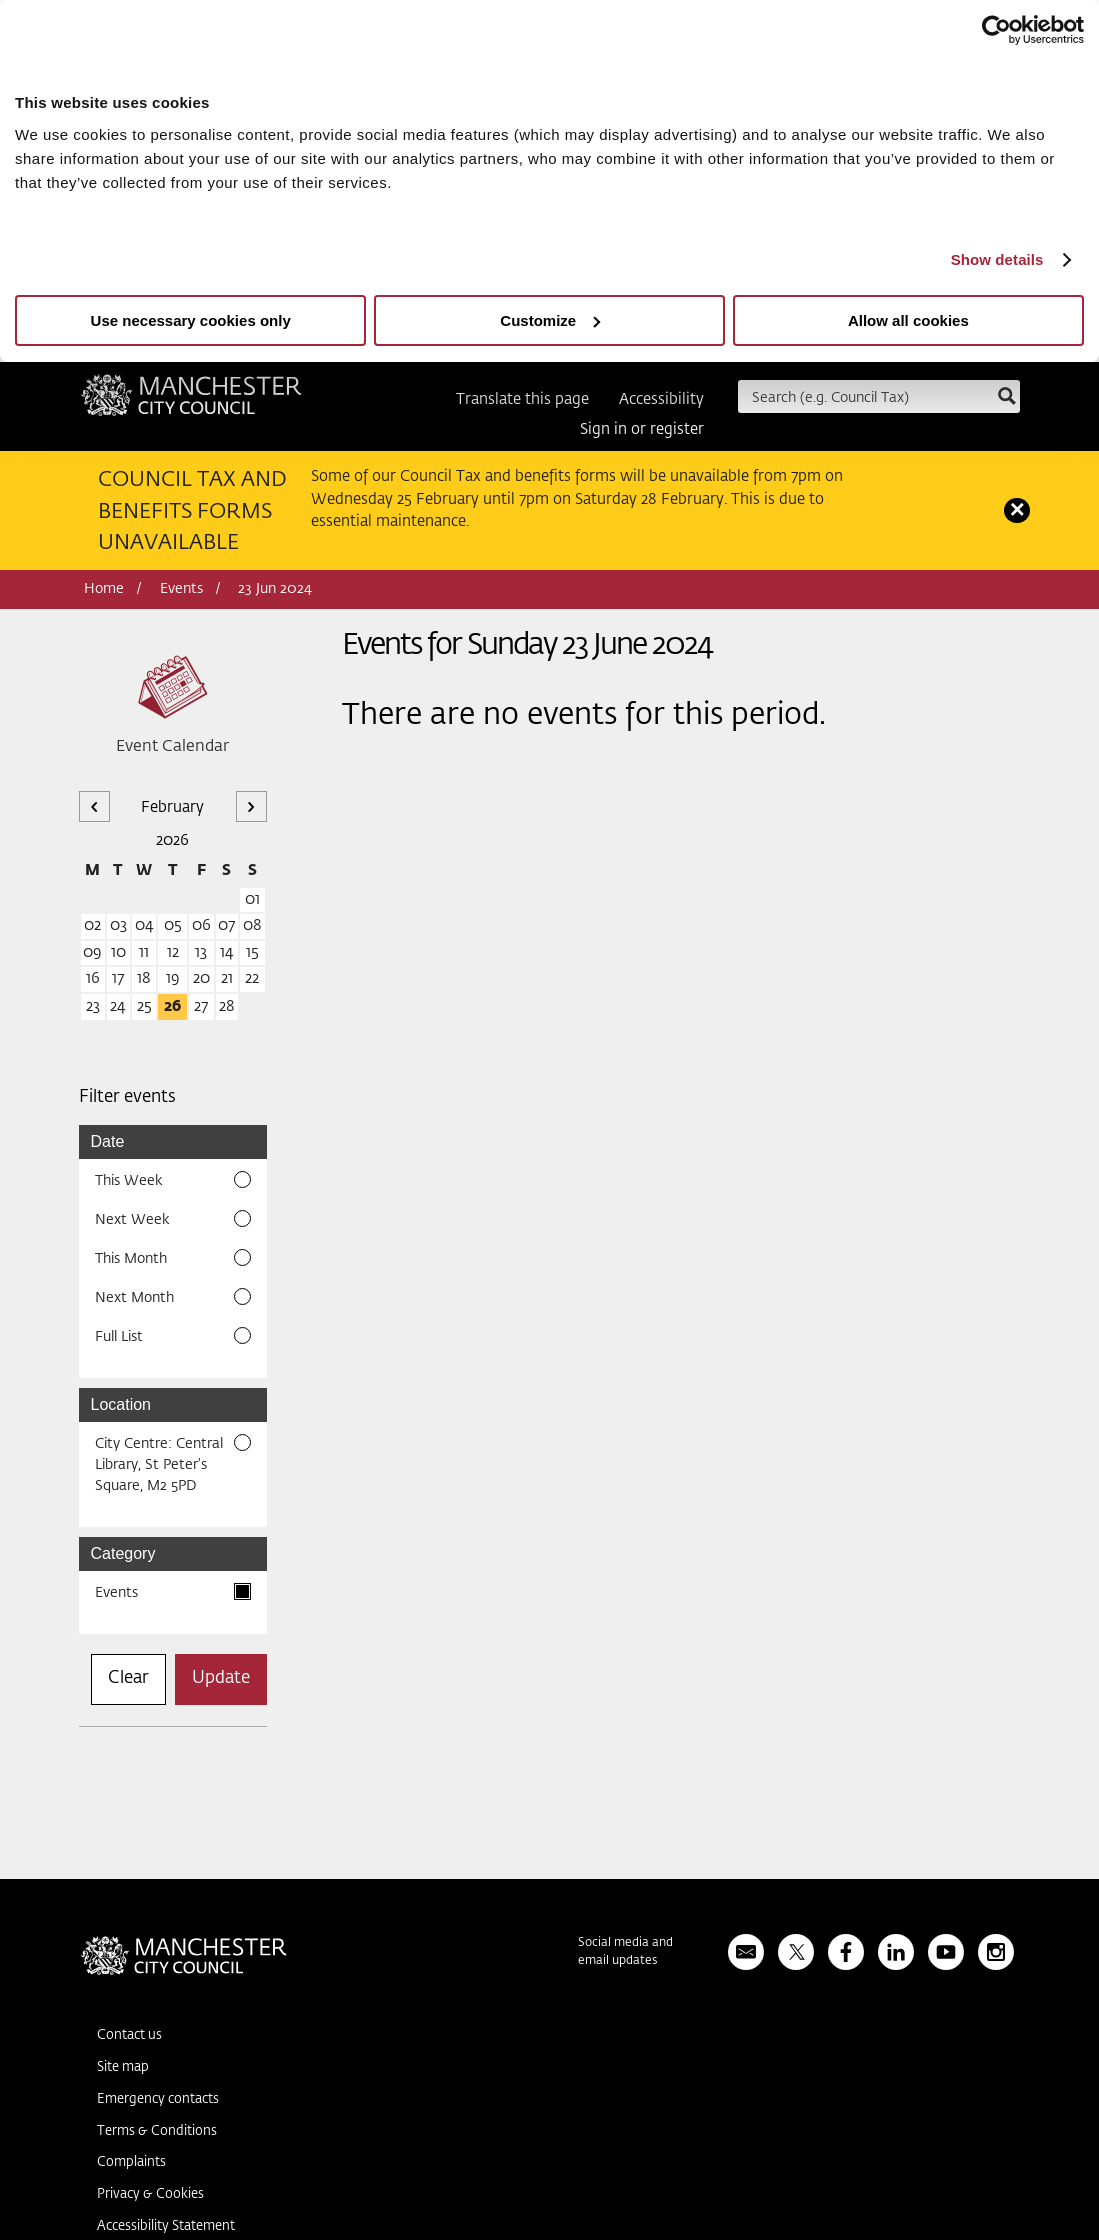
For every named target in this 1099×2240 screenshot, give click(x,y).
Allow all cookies (908, 320)
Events (181, 589)
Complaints (131, 2162)
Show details (997, 259)
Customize (550, 320)
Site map (123, 2067)
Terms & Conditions (157, 2131)
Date (108, 1141)
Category (123, 1553)
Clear (128, 1678)
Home (104, 589)
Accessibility (661, 399)
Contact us (129, 2035)
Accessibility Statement (166, 2226)
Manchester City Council (191, 402)
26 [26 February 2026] (172, 1006)
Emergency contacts (158, 2099)
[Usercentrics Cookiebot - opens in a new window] (996, 30)
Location (121, 1404)
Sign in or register (642, 429)
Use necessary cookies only (191, 320)
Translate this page (522, 399)
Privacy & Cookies (150, 2194)
